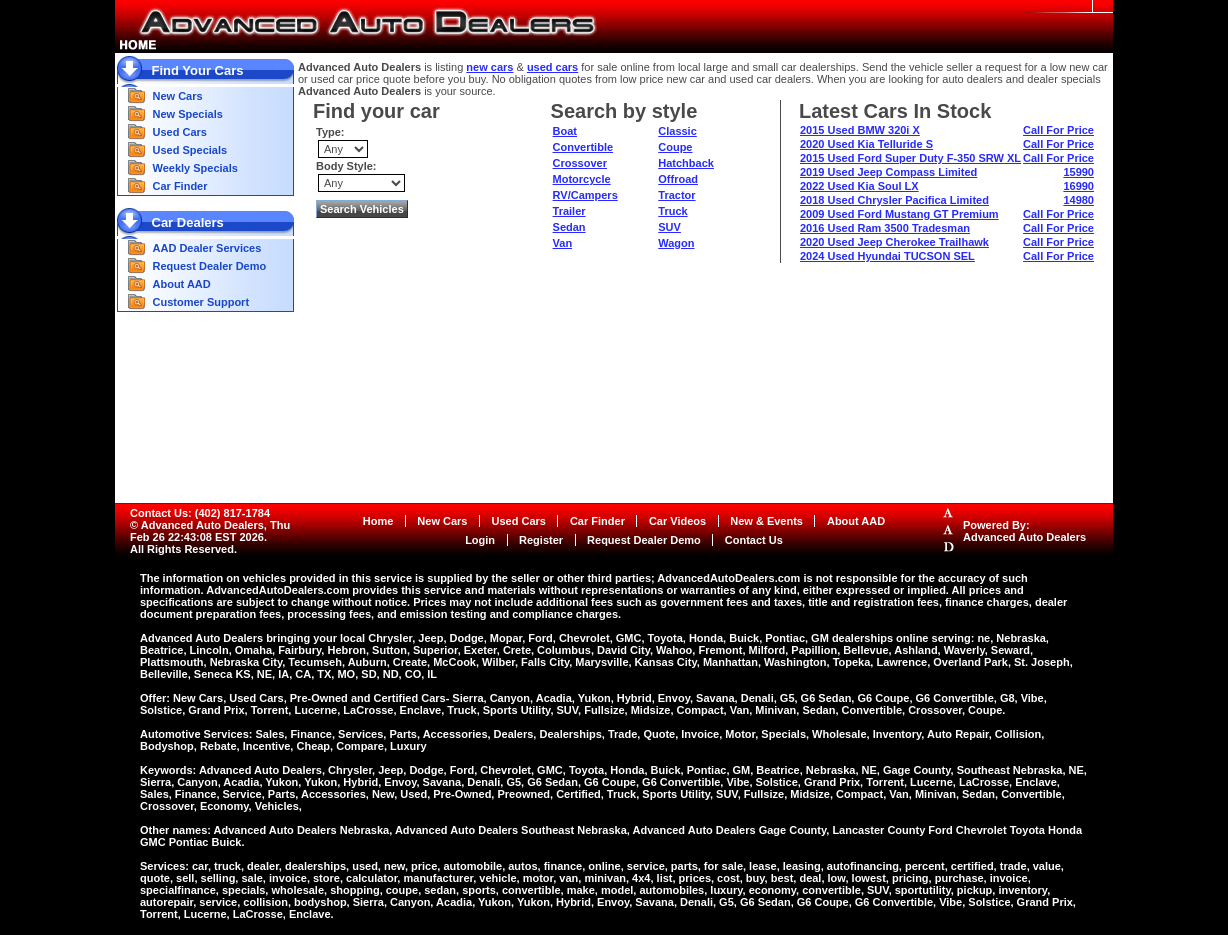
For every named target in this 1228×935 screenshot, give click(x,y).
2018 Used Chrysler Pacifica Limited (894, 200)
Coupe (675, 147)
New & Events (766, 521)
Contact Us (754, 540)
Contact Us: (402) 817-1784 (200, 513)
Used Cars (180, 132)
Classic (677, 131)
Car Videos (677, 521)
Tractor (676, 195)
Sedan (569, 227)
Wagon (676, 243)
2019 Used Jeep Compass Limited (888, 172)
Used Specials (190, 150)
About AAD (182, 284)
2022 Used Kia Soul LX (859, 186)
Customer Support (201, 302)
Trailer (569, 211)
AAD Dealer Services (207, 248)
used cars (552, 67)
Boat (565, 131)
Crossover (580, 163)
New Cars (178, 96)
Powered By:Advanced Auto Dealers (1024, 531)
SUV (669, 227)
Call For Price (1058, 130)
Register (541, 540)
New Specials (188, 114)
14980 (1078, 200)
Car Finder (180, 186)
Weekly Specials (195, 168)
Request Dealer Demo (210, 266)
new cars (489, 67)
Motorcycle (582, 179)
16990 (1078, 186)
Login (480, 540)
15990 (1078, 172)
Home (378, 521)
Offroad (678, 179)
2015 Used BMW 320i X (860, 130)
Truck (672, 211)
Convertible (583, 147)
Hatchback (686, 163)
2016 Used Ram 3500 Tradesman (885, 228)
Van (563, 243)
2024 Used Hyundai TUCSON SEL (887, 256)
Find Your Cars (198, 70)
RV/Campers (585, 195)
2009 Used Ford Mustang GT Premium (899, 214)
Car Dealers (188, 222)
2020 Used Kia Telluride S (866, 144)
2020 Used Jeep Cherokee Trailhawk (894, 242)
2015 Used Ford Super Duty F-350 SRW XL (910, 158)
